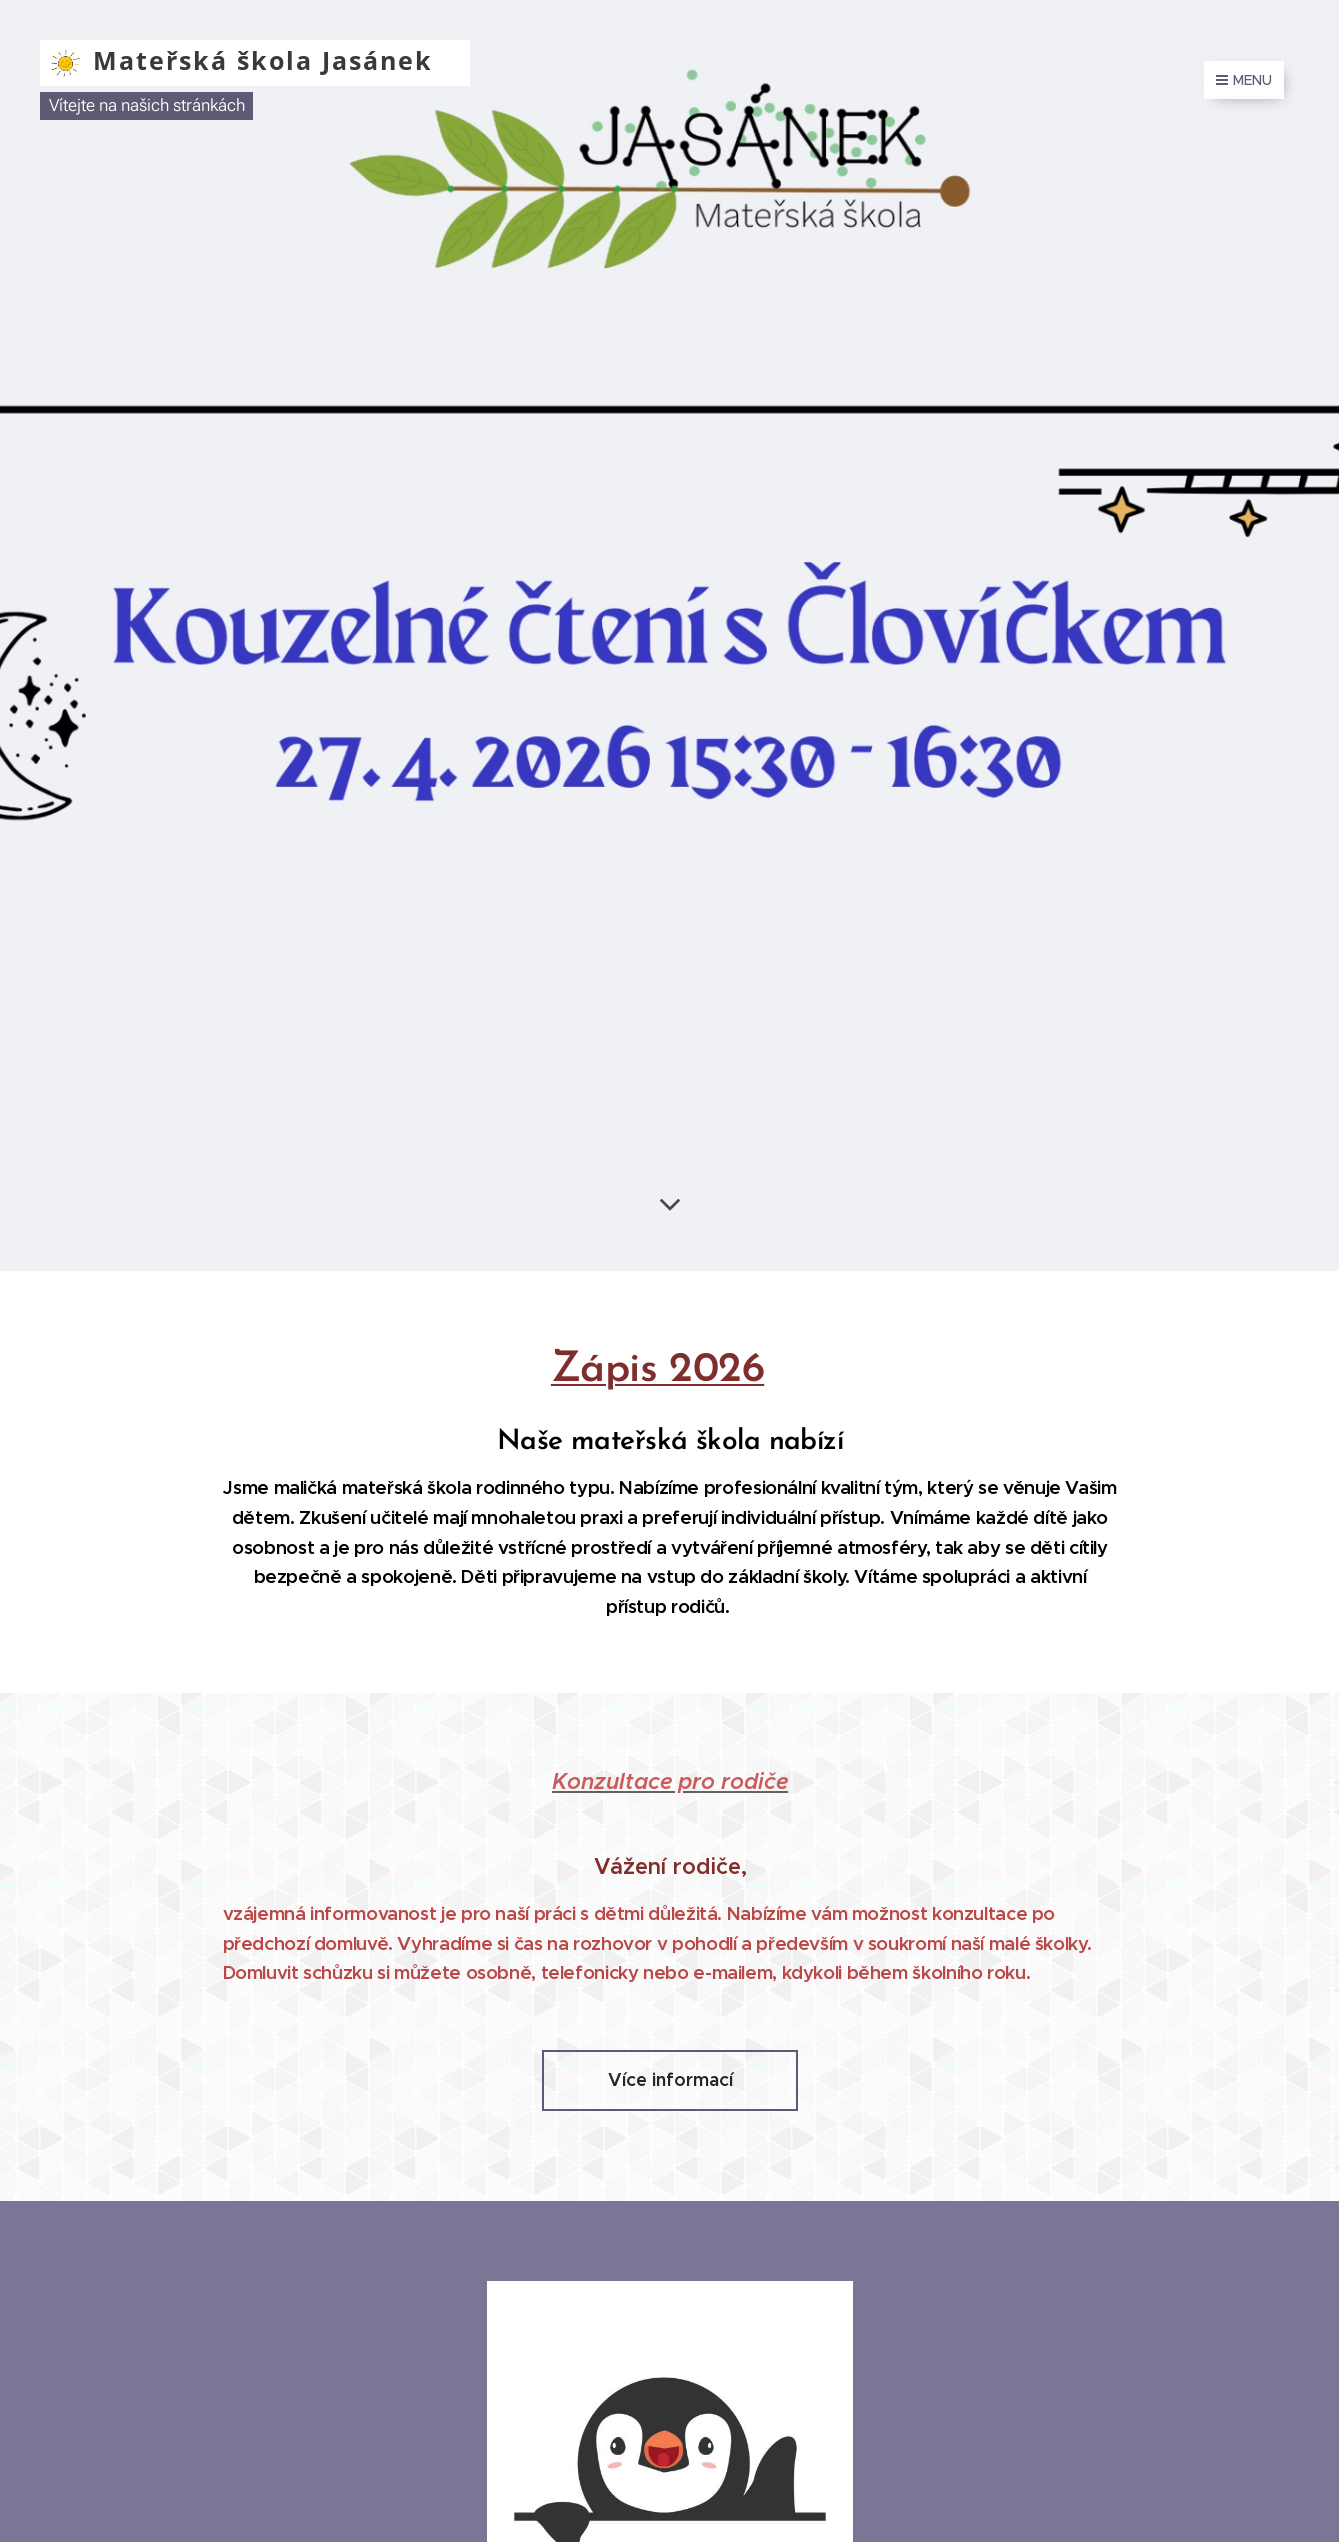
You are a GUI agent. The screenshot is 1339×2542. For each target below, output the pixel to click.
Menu (1244, 80)
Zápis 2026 (656, 1370)
